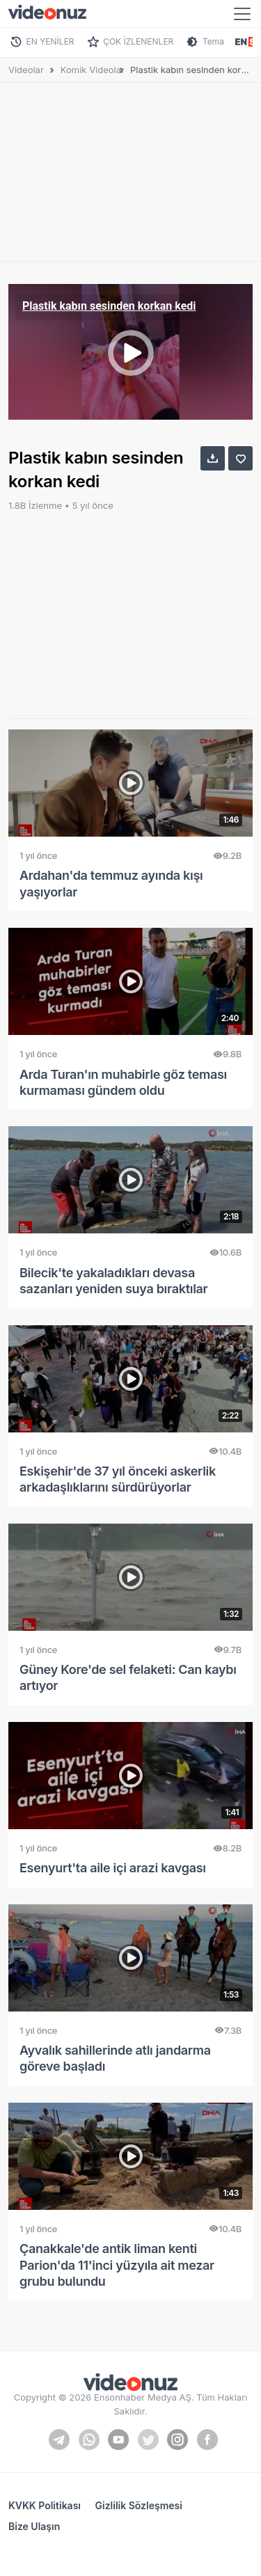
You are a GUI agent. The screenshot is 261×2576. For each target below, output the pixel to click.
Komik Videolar (93, 69)
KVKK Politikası (44, 2505)
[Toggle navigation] (242, 13)
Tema (213, 41)
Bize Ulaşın (34, 2526)
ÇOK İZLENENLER (138, 41)
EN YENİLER (50, 41)
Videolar (26, 69)
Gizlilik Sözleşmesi (138, 2505)
